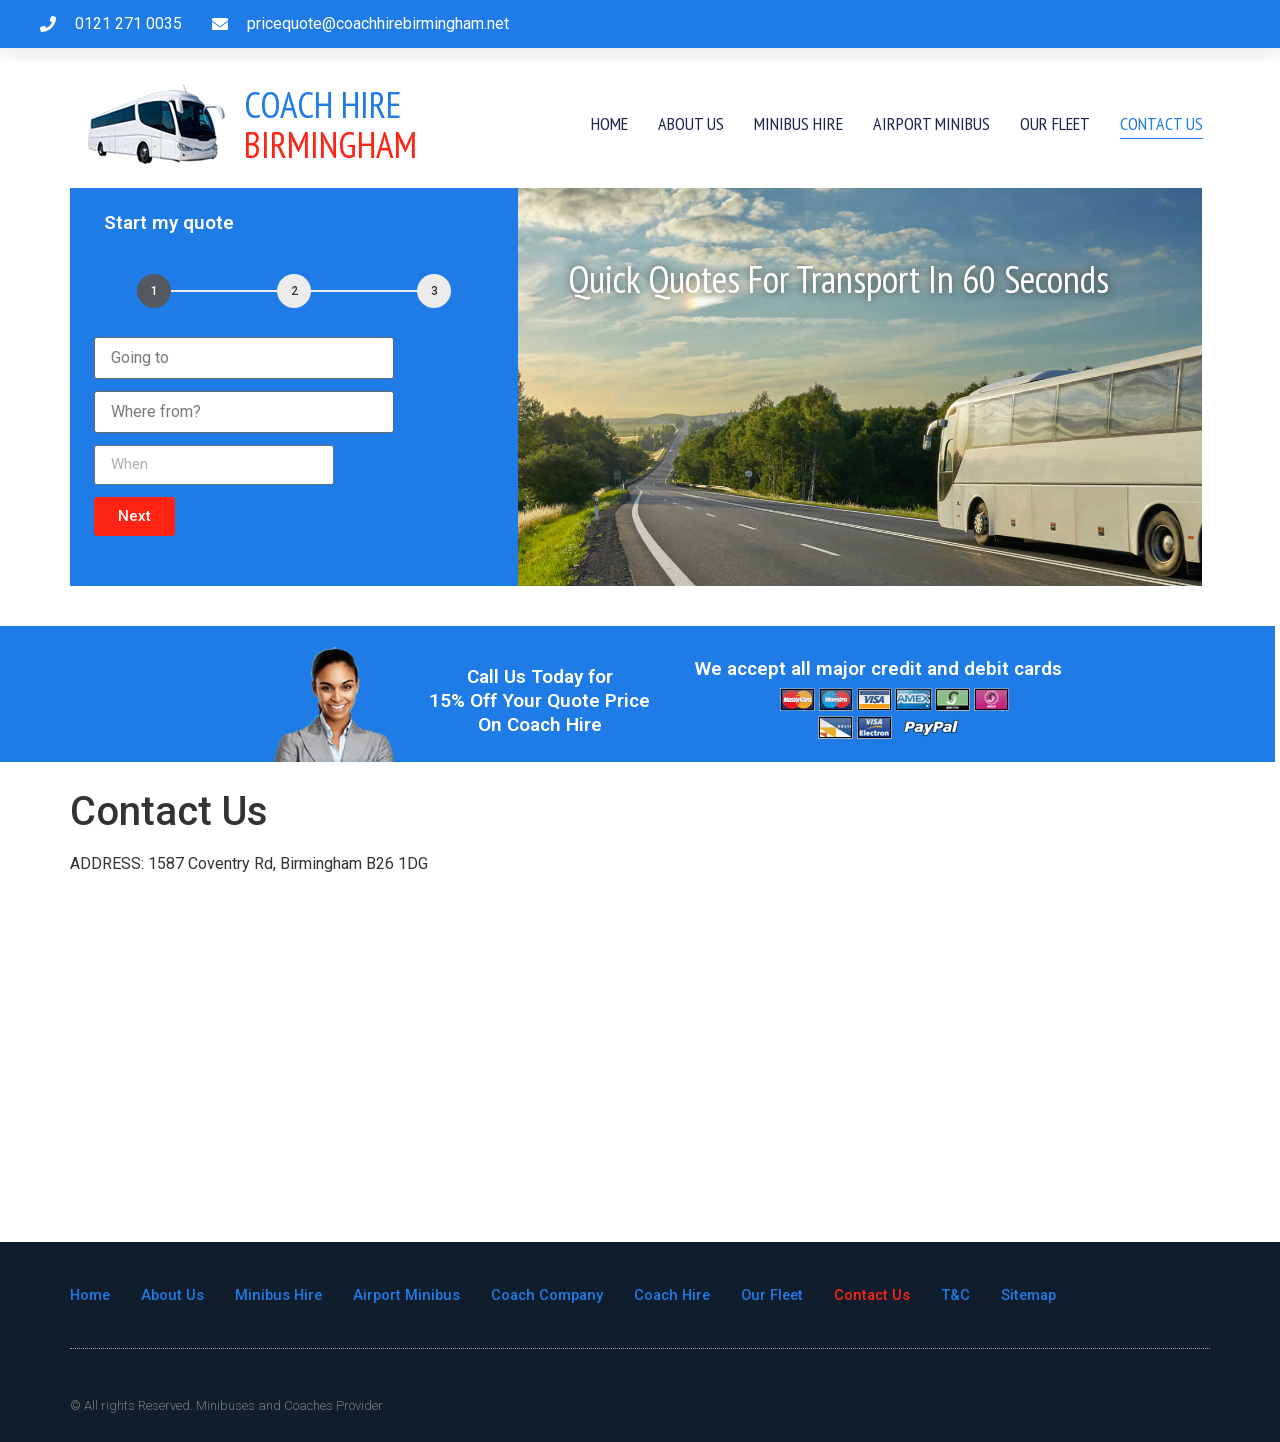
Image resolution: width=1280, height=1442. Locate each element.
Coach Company (557, 1295)
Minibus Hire (798, 123)
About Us (691, 123)
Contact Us (1161, 123)
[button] (134, 516)
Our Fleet (1055, 123)
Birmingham (330, 124)
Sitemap (1051, 1295)
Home (609, 123)
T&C (976, 1295)
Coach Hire (686, 1295)
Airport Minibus (931, 123)
